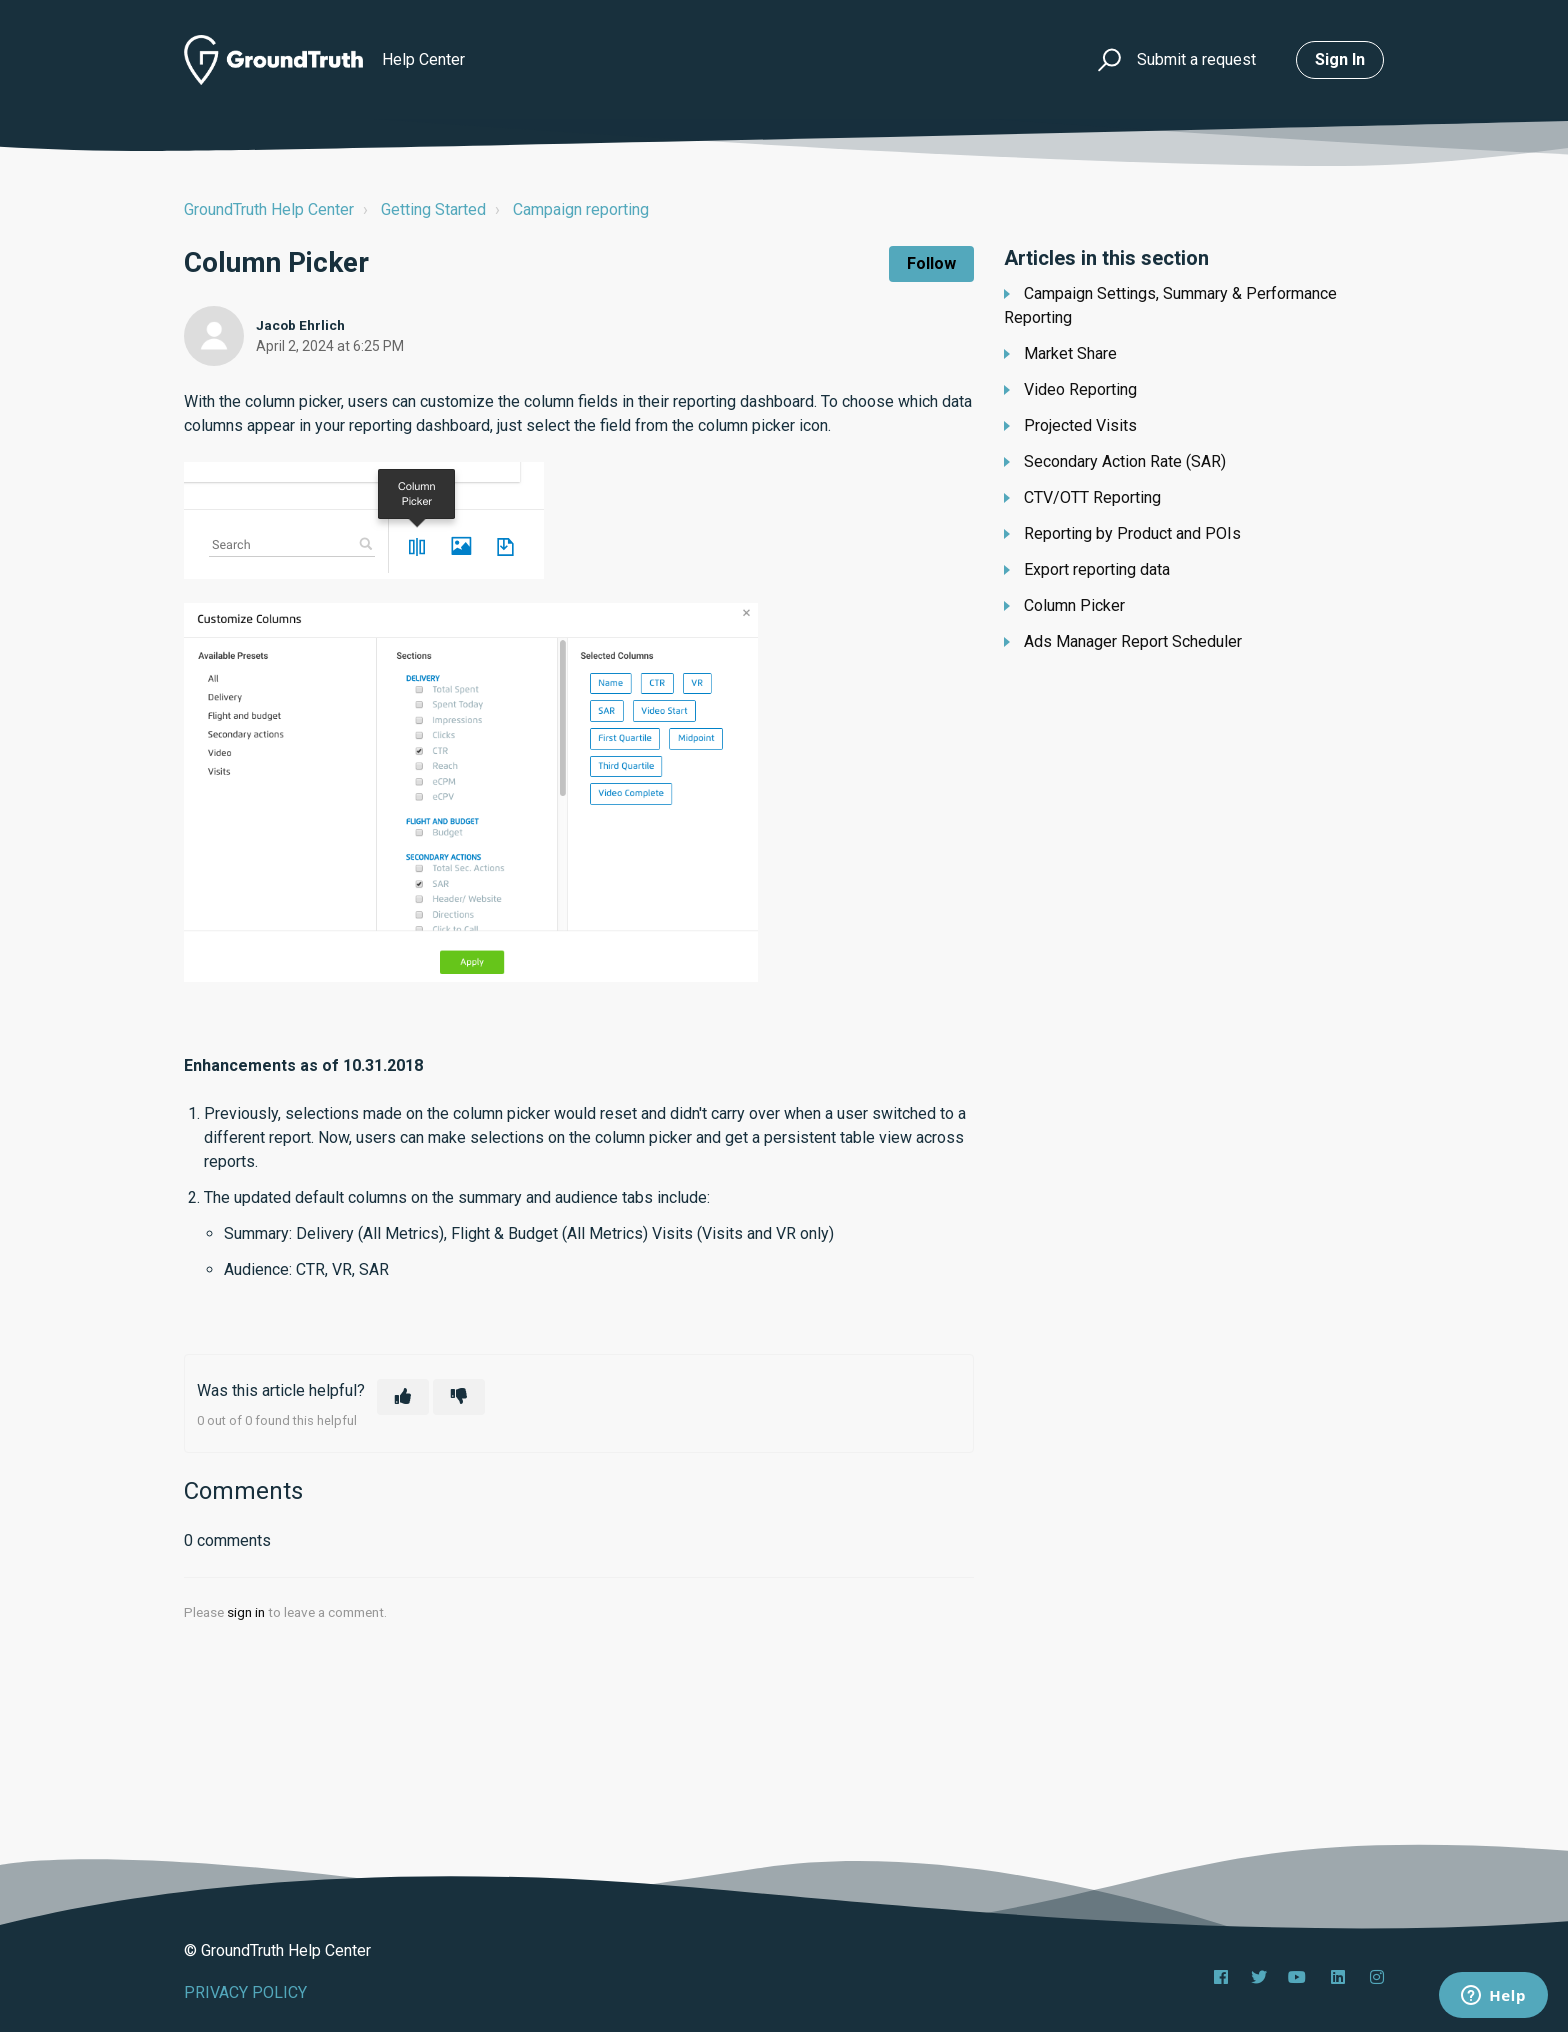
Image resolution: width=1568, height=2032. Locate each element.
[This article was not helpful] (459, 1397)
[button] (1106, 60)
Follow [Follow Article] (931, 263)
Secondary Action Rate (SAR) (1125, 461)
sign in (246, 1612)
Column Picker (1074, 605)
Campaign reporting (581, 209)
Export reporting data (1097, 569)
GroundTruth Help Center (269, 209)
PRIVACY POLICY (245, 1992)
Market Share (1070, 353)
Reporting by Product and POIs (1132, 533)
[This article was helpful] (403, 1397)
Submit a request (1196, 59)
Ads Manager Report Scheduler (1133, 641)
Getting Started (433, 209)
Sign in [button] (1340, 59)
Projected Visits (1080, 425)
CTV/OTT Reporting (1092, 497)
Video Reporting (1080, 389)
